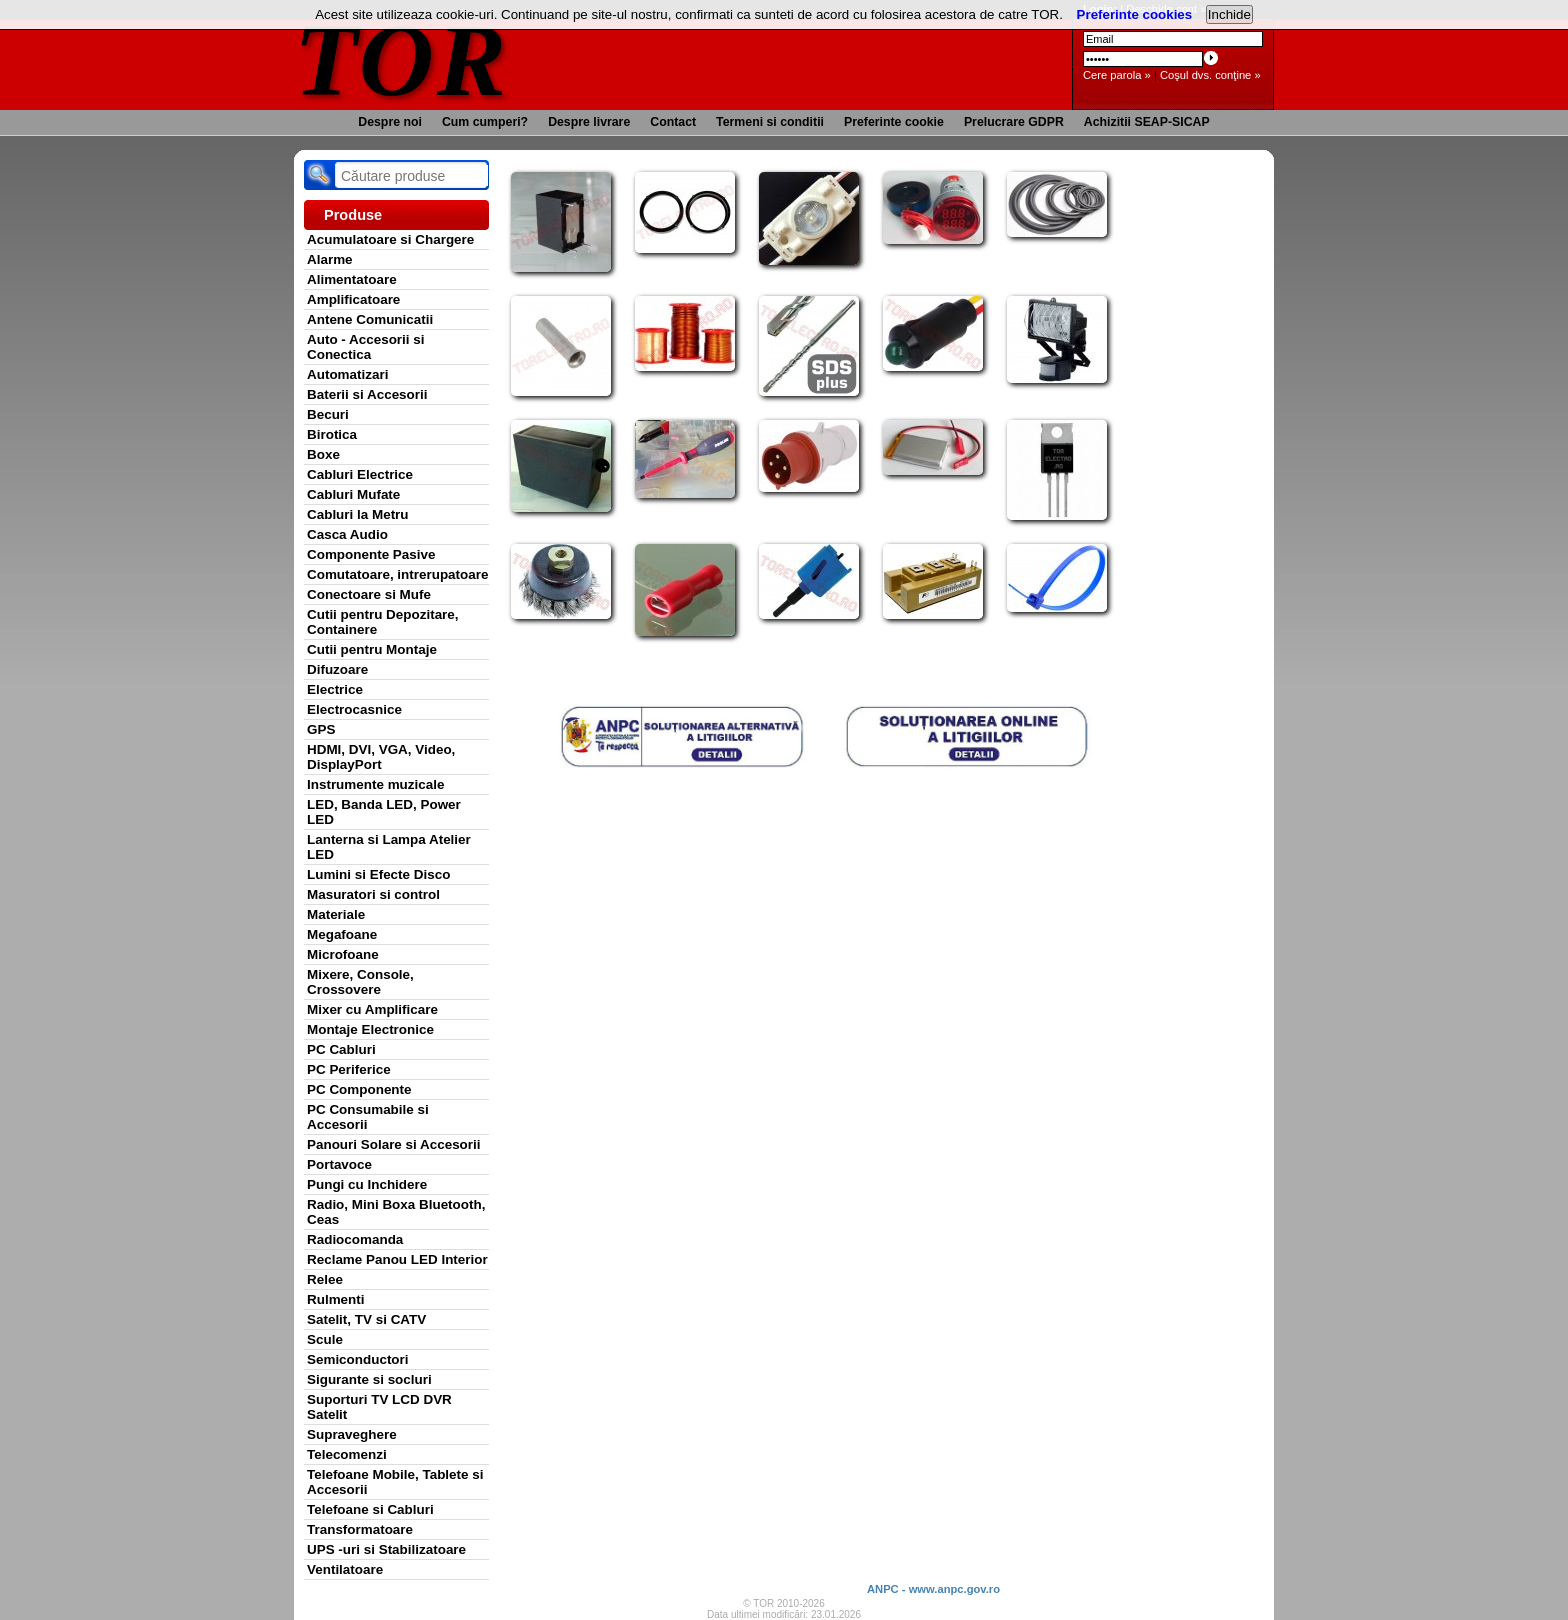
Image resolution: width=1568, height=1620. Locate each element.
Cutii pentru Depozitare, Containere (383, 622)
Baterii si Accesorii (367, 394)
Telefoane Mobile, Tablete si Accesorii (395, 1482)
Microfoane (343, 954)
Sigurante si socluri (369, 1379)
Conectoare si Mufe (369, 594)
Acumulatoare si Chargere (390, 239)
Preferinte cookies (1135, 14)
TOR (401, 59)
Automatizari (347, 374)
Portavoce (339, 1164)
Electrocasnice (354, 709)
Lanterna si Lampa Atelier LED (389, 847)
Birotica (332, 434)
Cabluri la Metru (358, 514)
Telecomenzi (347, 1454)
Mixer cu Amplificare (372, 1009)
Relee (325, 1279)
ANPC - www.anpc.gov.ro (933, 1589)
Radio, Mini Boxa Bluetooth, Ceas (396, 1212)
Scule (325, 1339)
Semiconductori (358, 1359)
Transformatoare (360, 1529)
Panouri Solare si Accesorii (394, 1144)
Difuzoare (337, 669)
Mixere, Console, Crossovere (360, 982)
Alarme (330, 259)
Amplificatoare (353, 299)
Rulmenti (335, 1299)
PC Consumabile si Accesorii (368, 1117)
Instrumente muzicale (375, 784)
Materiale (336, 914)
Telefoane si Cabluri (370, 1509)
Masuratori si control (373, 894)
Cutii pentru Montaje (372, 649)
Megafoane (342, 934)
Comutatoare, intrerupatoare (397, 574)
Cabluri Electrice (360, 474)
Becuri (328, 414)
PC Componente (359, 1089)
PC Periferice (349, 1069)
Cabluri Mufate (353, 494)
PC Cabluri (341, 1049)
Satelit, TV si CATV (366, 1319)
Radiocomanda (355, 1239)
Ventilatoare (345, 1569)
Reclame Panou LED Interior (397, 1259)
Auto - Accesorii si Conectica (365, 347)
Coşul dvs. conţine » (1210, 75)
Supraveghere (352, 1434)
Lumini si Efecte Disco (378, 874)
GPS (321, 729)
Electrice (335, 689)
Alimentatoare (352, 279)
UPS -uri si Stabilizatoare (386, 1549)
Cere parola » (1117, 75)
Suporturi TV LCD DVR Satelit (379, 1407)
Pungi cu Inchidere (367, 1184)
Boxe (323, 454)
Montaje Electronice (370, 1029)
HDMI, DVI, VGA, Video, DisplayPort (381, 757)
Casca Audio (347, 534)
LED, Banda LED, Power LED (384, 812)
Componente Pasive (371, 554)
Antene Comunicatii (370, 319)
